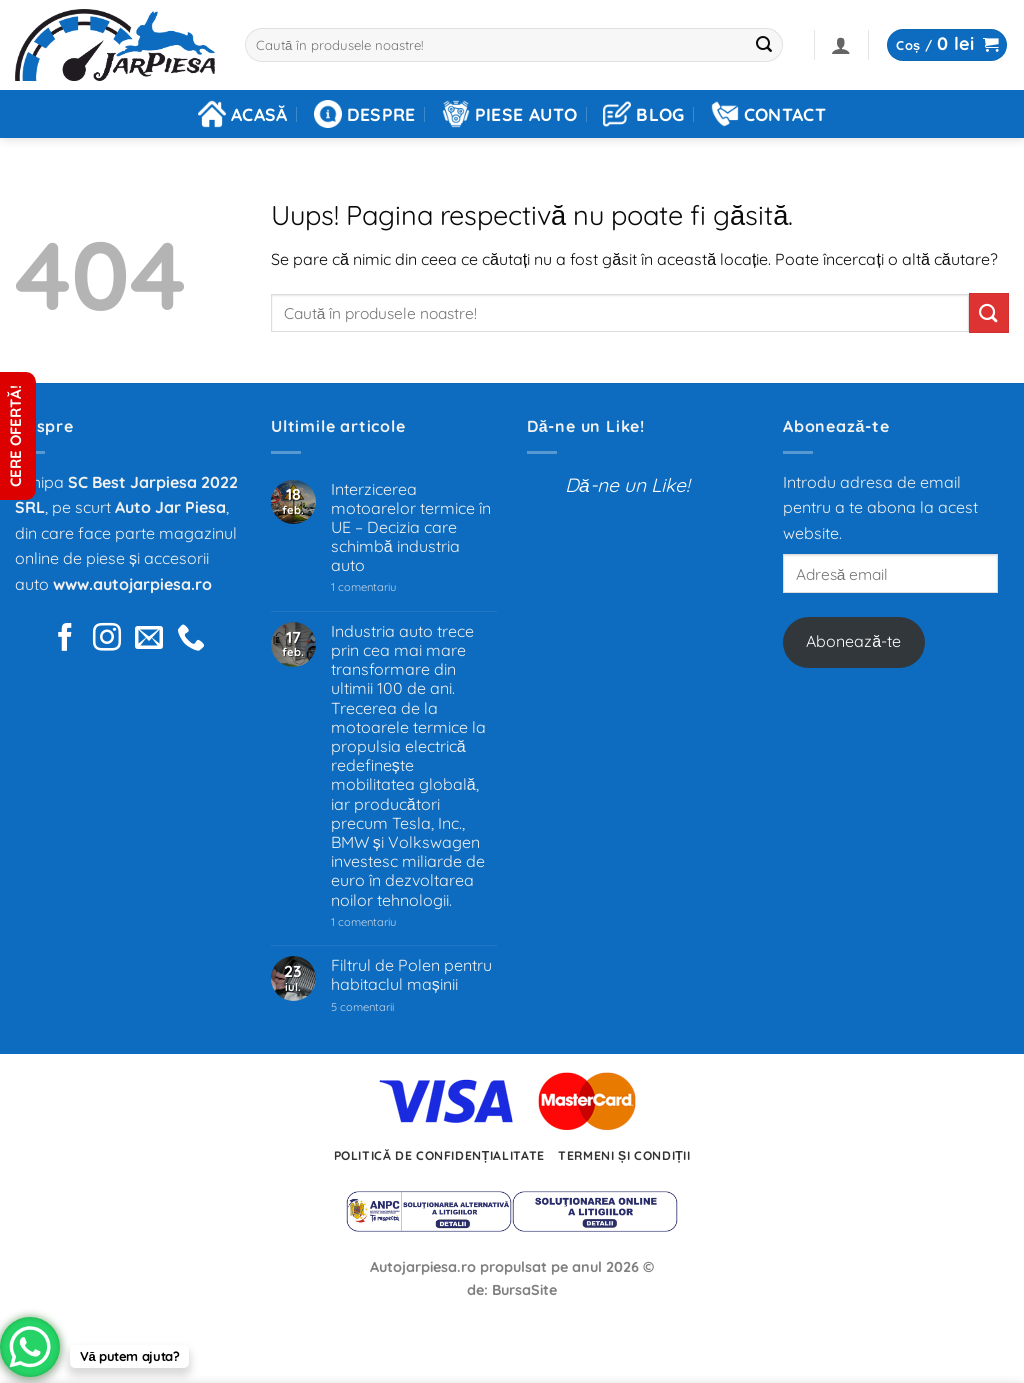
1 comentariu (392, 587)
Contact (768, 114)
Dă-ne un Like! (586, 426)
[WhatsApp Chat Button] (30, 1347)
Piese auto (510, 114)
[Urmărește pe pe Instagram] (107, 639)
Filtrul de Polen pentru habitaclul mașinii (411, 975)
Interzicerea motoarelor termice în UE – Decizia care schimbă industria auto (411, 528)
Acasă (243, 114)
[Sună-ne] (191, 639)
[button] (841, 45)
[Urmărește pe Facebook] (65, 639)
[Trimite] (764, 45)
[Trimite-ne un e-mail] (149, 639)
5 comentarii (387, 1007)
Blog (643, 114)
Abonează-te (853, 641)
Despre (365, 114)
